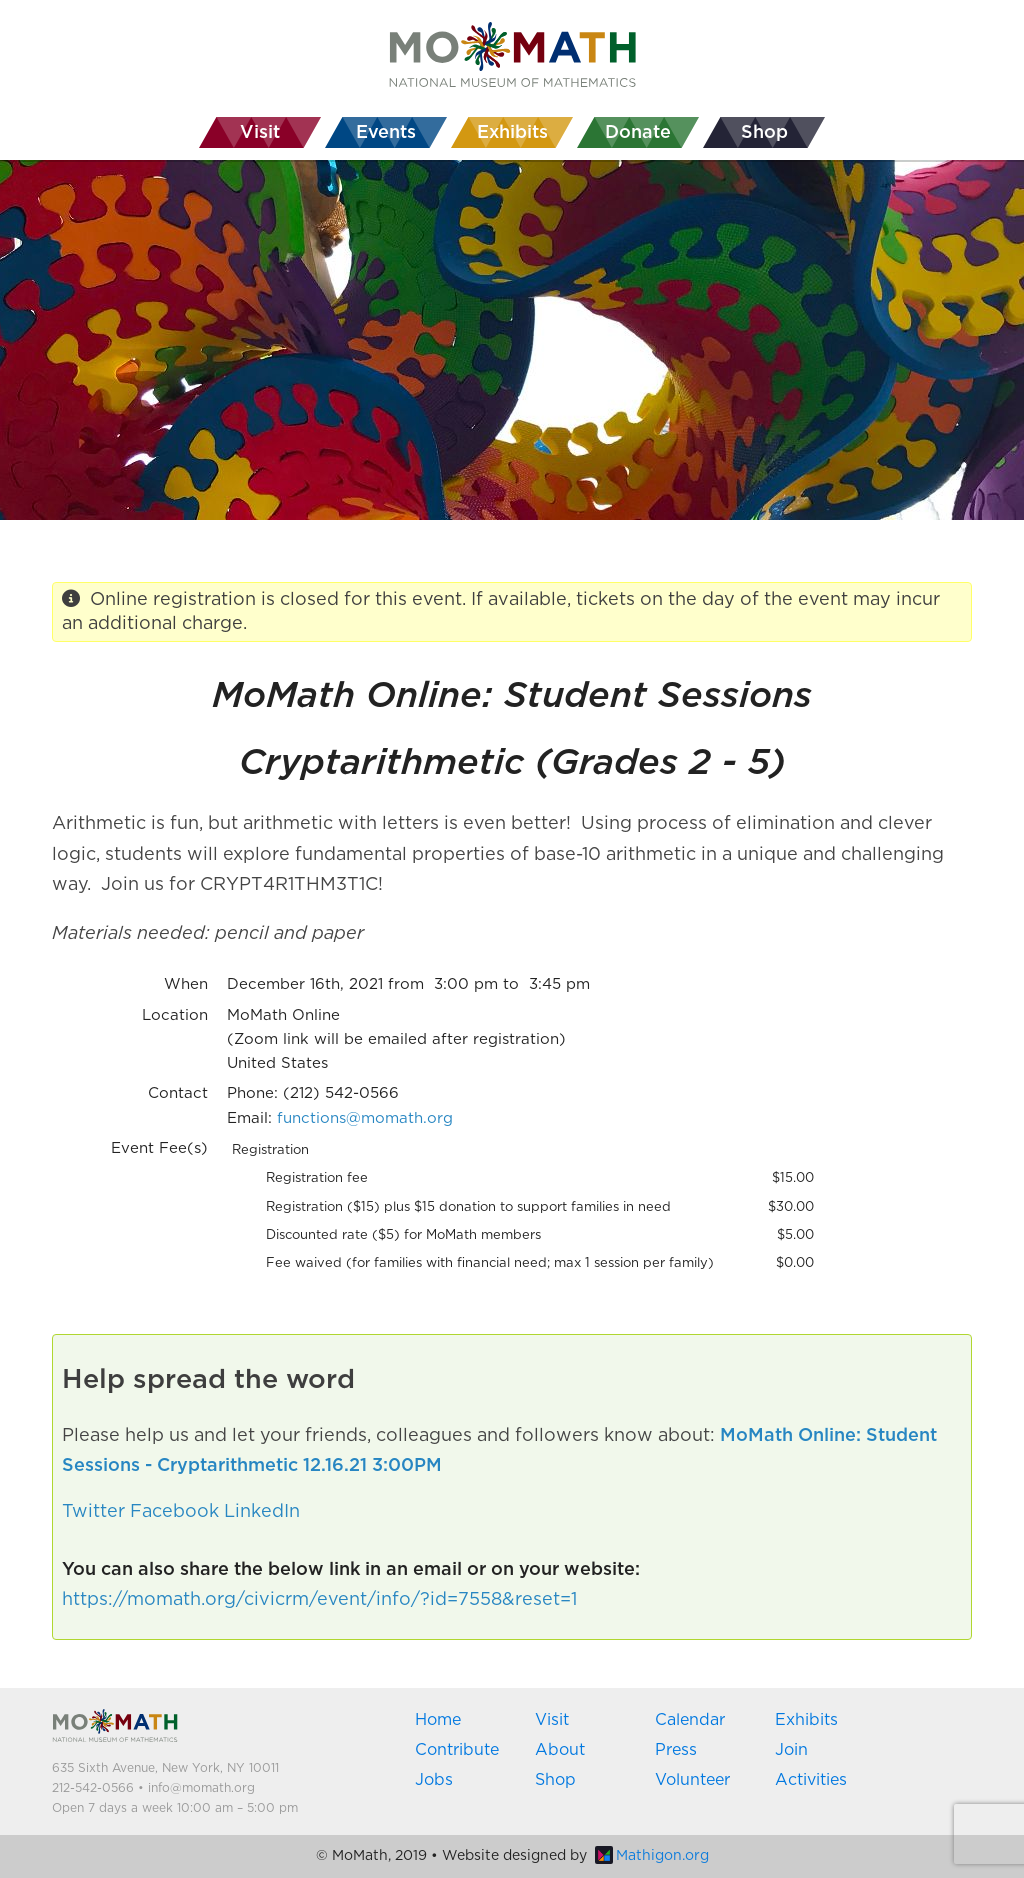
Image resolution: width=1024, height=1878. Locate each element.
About (560, 1750)
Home (438, 1720)
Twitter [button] (93, 1512)
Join (791, 1750)
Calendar (690, 1720)
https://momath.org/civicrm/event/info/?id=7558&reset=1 (319, 1600)
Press (676, 1750)
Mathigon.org (652, 1856)
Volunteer (692, 1780)
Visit (552, 1720)
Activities (811, 1780)
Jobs (434, 1780)
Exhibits (806, 1720)
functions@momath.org (365, 1118)
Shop (555, 1780)
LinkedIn (262, 1512)
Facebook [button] (174, 1512)
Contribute (457, 1750)
